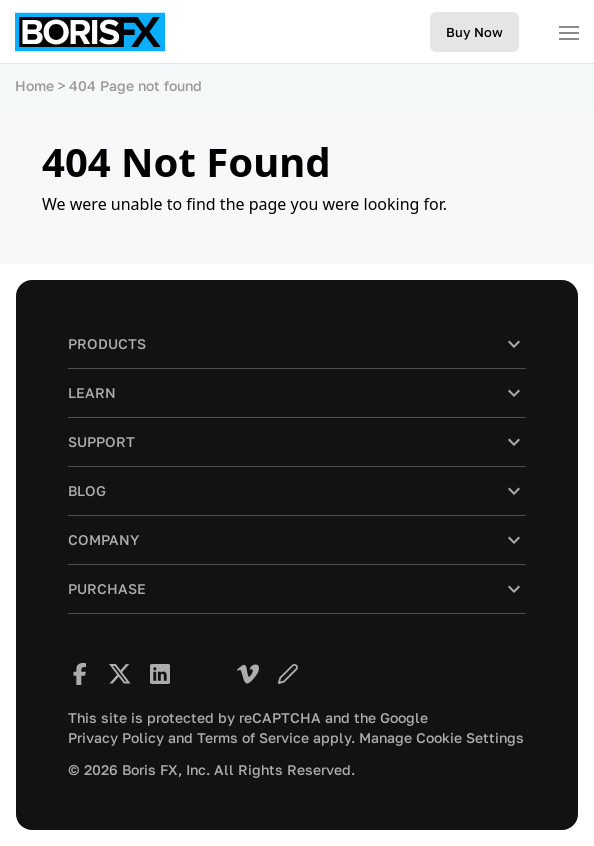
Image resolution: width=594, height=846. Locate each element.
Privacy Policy (116, 738)
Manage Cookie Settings (441, 738)
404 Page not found (135, 85)
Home (34, 85)
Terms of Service (253, 738)
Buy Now (474, 32)
